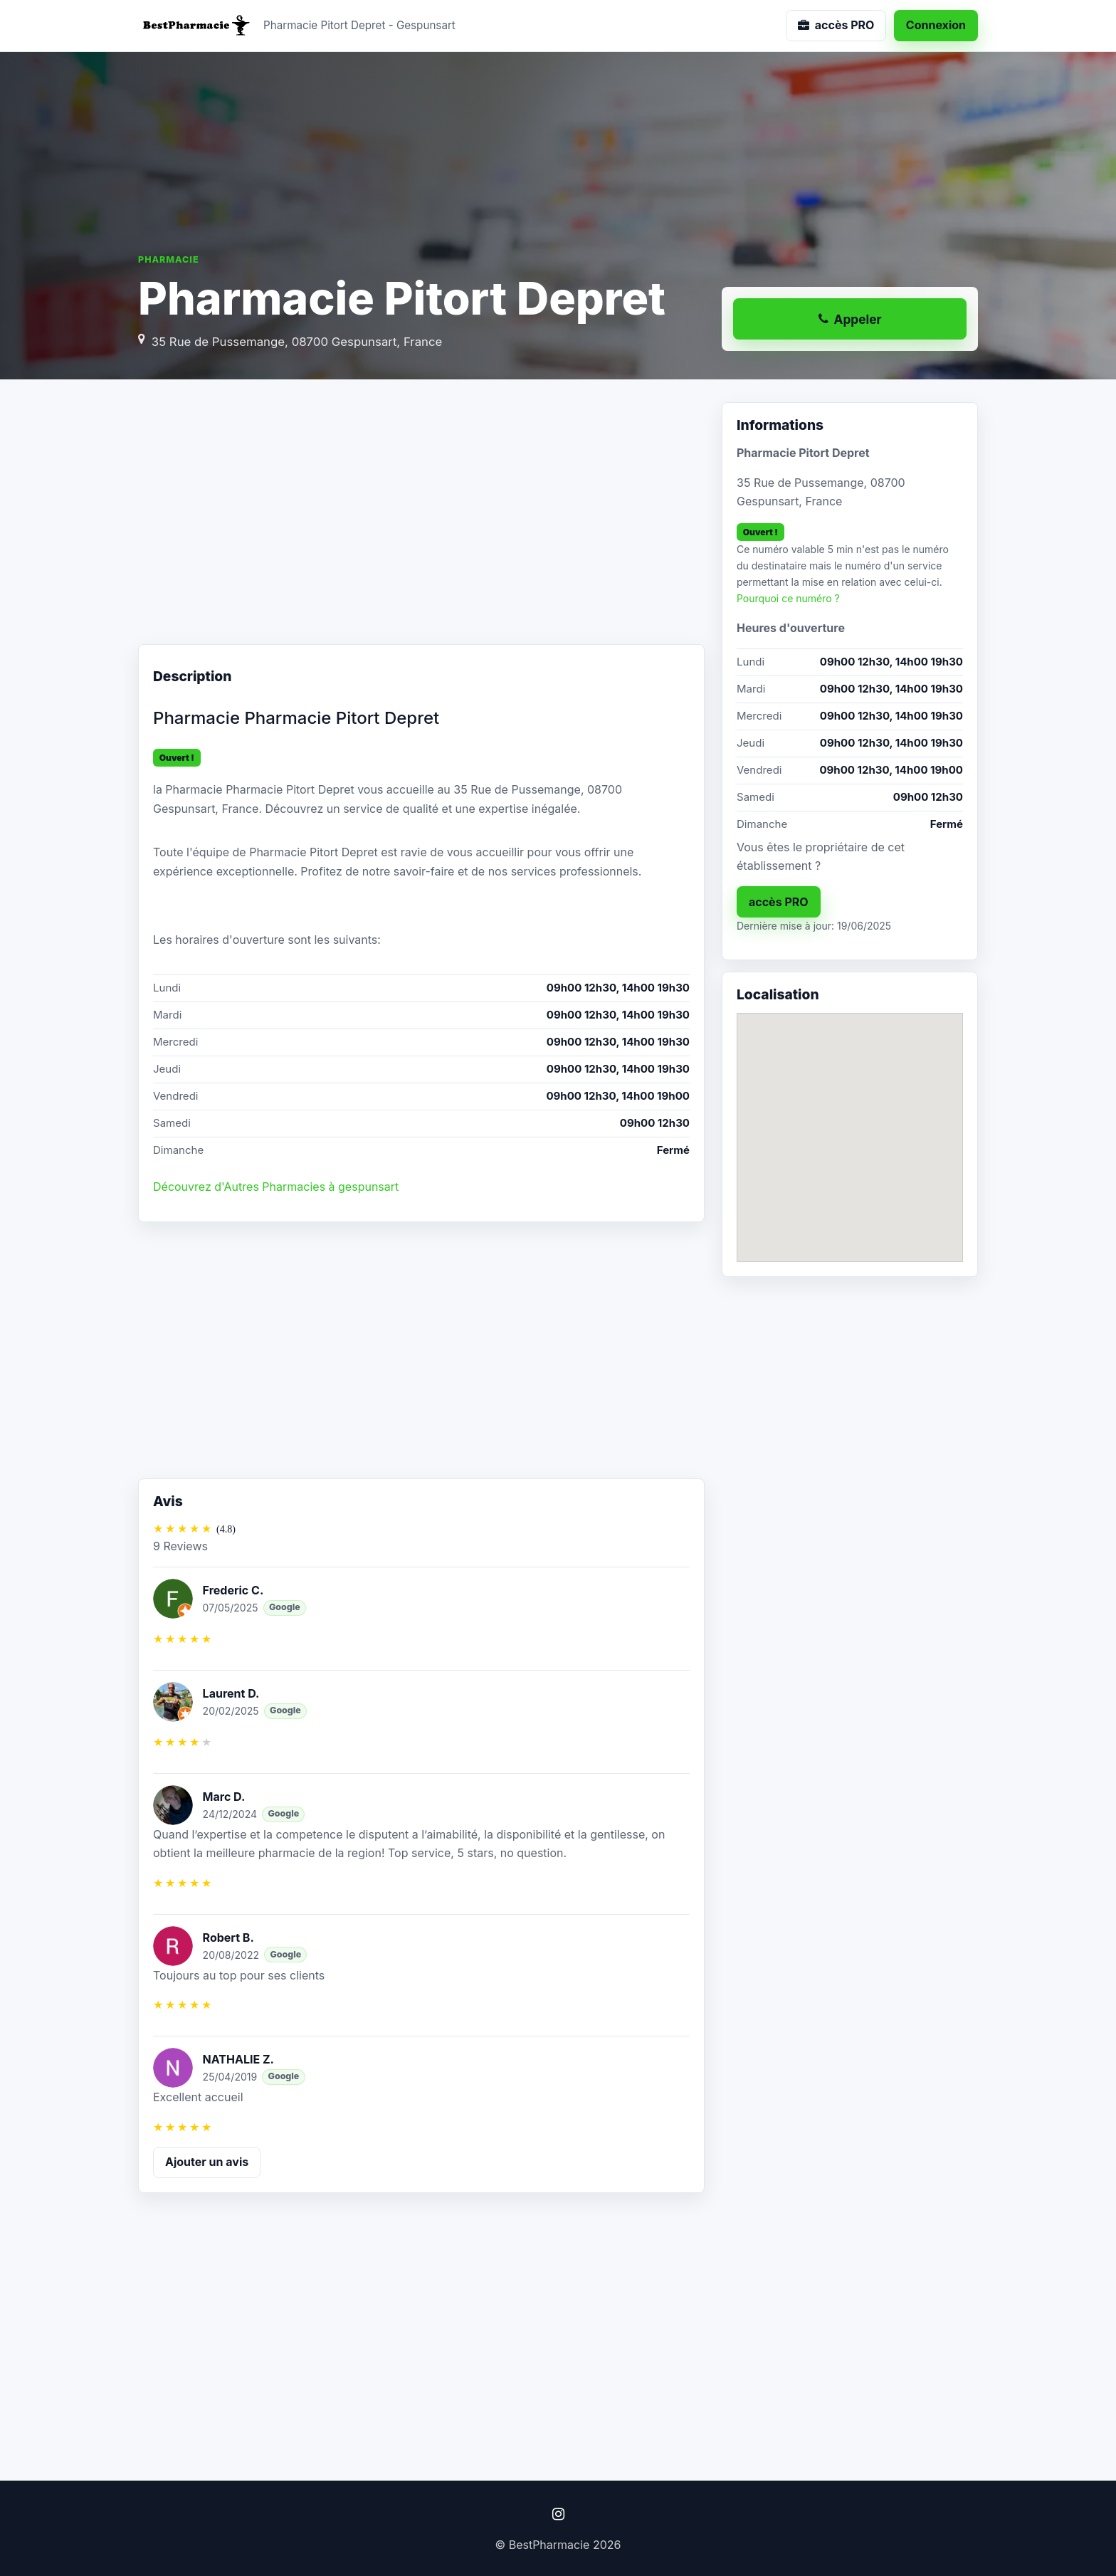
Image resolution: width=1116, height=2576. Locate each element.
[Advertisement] (421, 516)
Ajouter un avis (206, 2162)
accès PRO (779, 902)
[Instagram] (558, 2514)
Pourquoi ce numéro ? (788, 598)
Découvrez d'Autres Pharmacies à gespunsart (276, 1186)
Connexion (936, 25)
